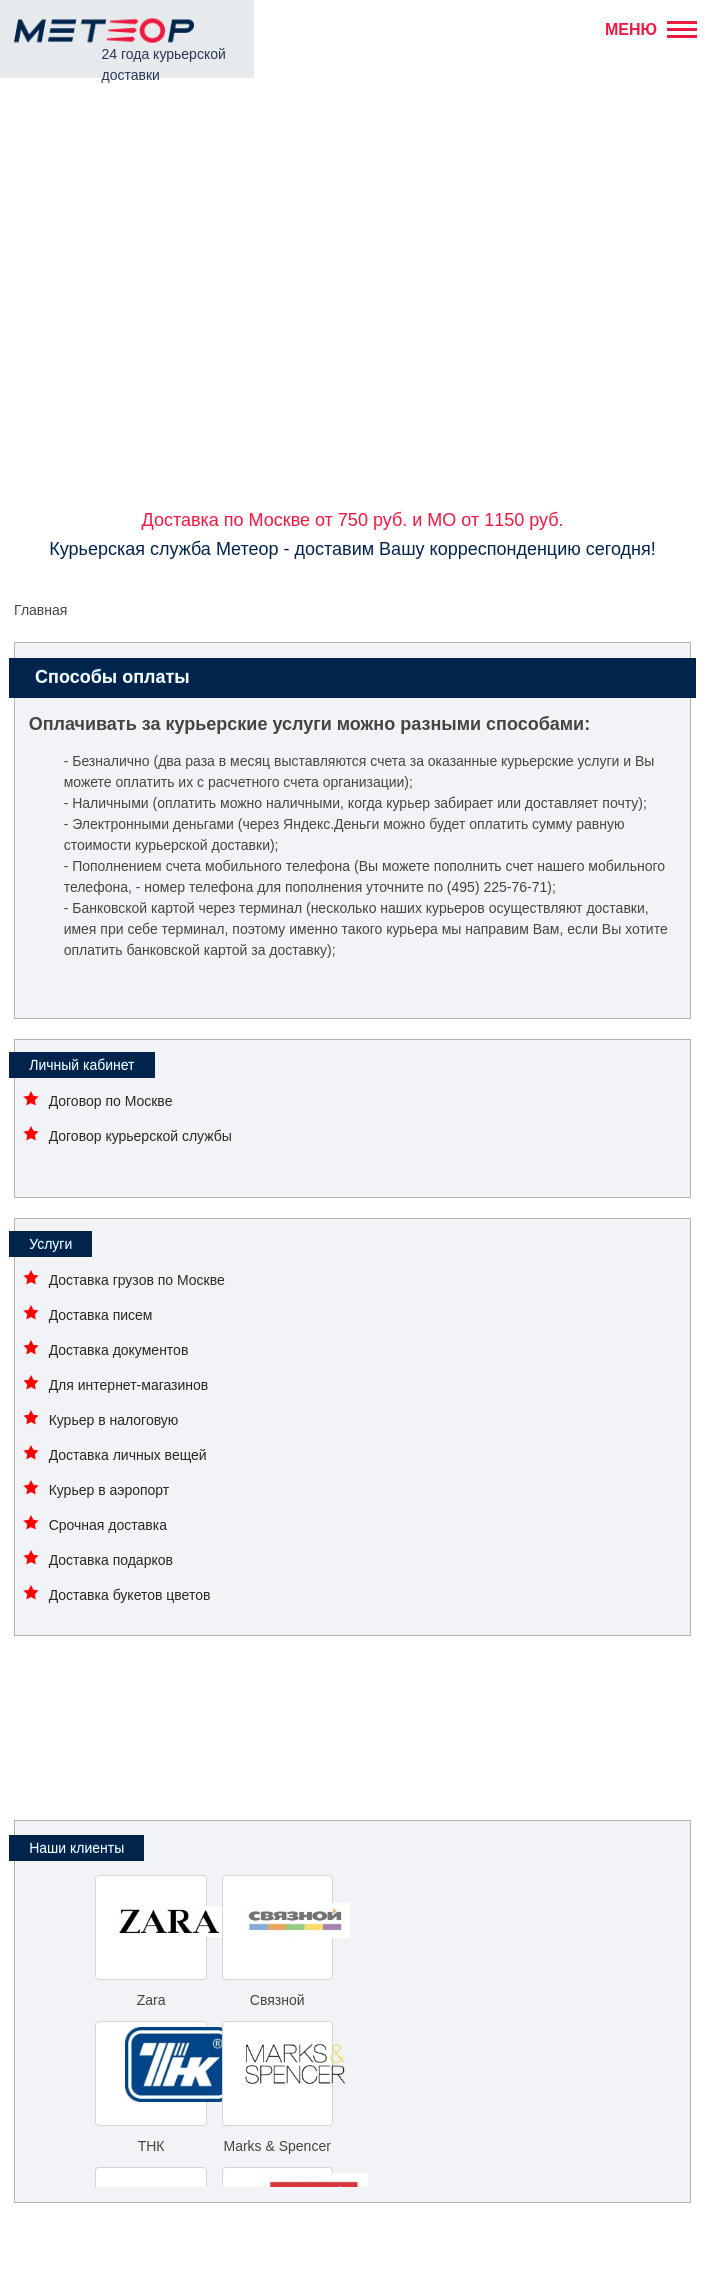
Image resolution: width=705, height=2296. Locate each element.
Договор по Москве (111, 1101)
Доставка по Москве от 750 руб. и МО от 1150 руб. (352, 520)
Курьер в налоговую (114, 1420)
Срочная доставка (108, 1525)
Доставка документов (119, 1350)
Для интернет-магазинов (129, 1385)
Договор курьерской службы (140, 1136)
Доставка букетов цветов (130, 1595)
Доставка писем (101, 1315)
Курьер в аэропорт (109, 1490)
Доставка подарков (111, 1560)
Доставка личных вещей (128, 1455)
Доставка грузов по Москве (137, 1280)
